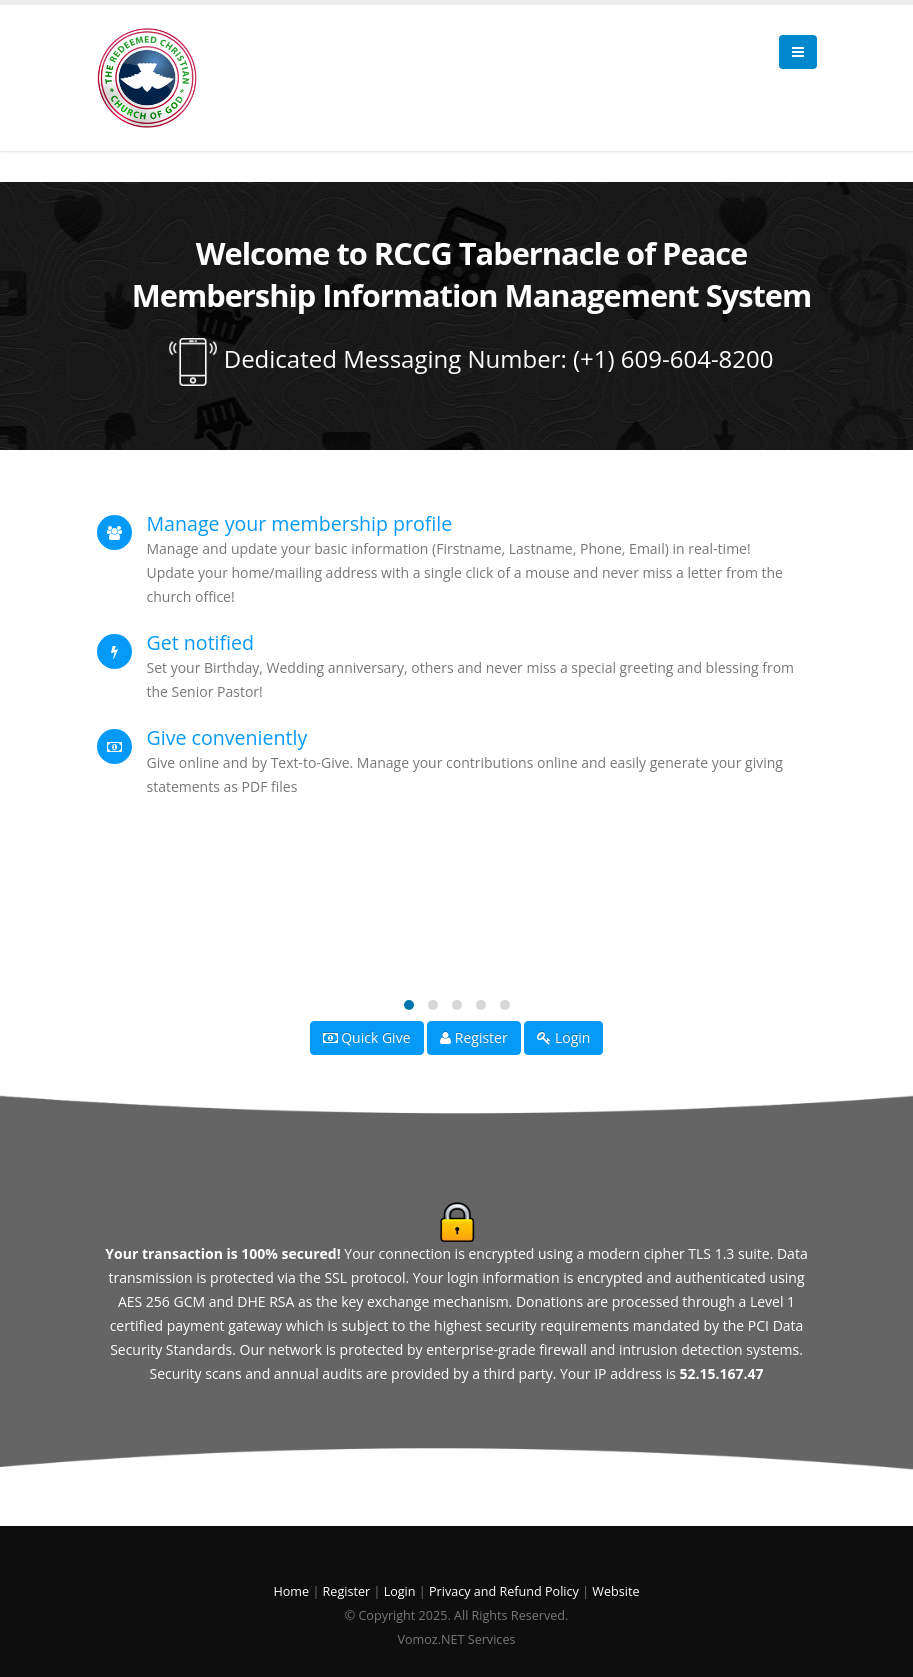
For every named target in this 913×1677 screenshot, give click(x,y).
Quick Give (367, 1037)
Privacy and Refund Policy (504, 1591)
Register (474, 1037)
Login (563, 1037)
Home (293, 1591)
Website (615, 1591)
